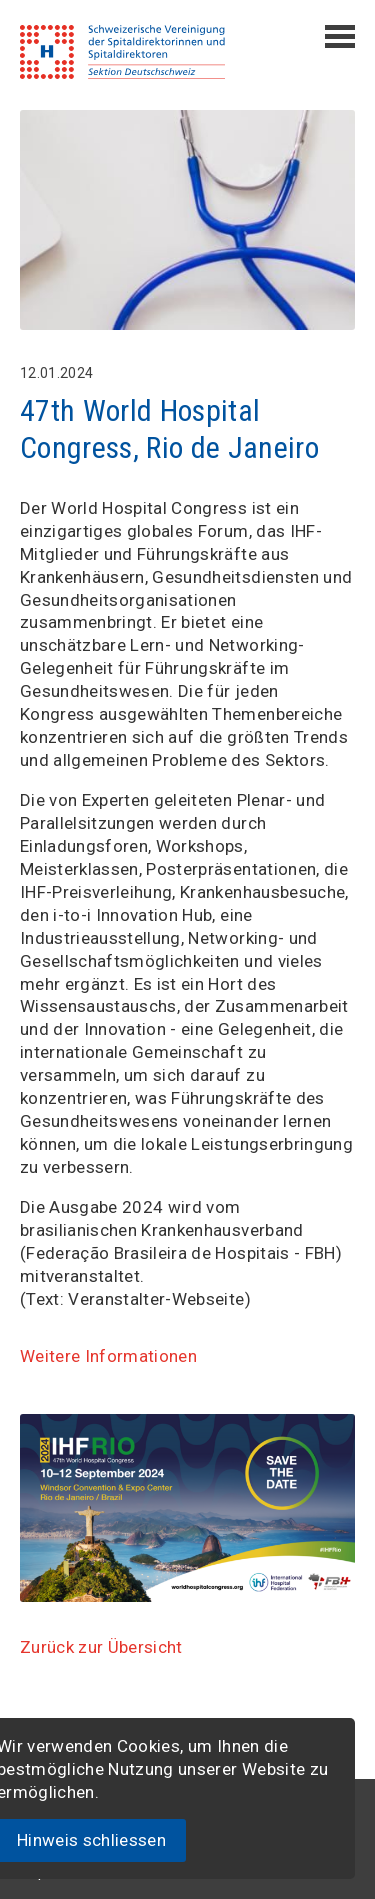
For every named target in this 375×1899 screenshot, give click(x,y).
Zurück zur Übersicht (101, 1647)
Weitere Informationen (108, 1356)
